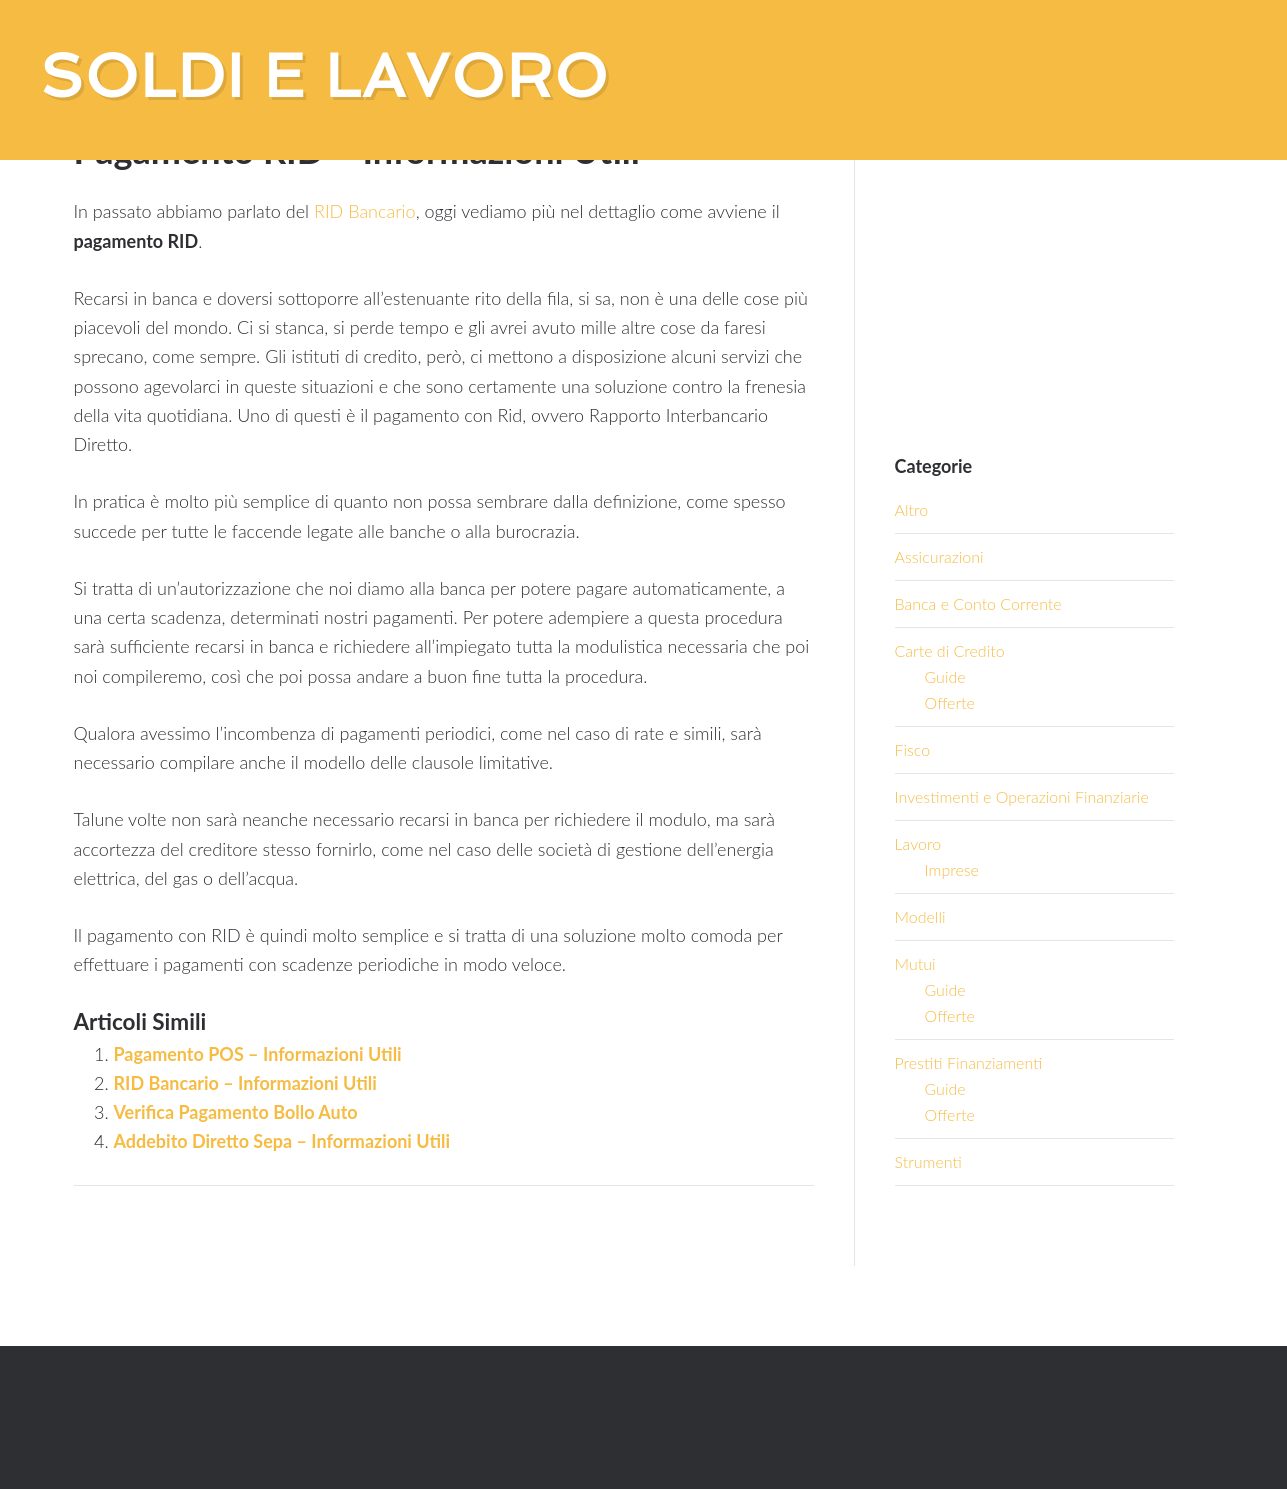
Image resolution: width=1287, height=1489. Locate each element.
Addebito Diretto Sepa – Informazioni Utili (282, 1141)
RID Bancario (365, 211)
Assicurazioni (939, 556)
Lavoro (918, 843)
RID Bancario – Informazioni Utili (245, 1083)
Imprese (952, 869)
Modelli (920, 916)
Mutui (915, 963)
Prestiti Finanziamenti (969, 1062)
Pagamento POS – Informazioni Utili (258, 1054)
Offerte (950, 702)
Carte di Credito (950, 650)
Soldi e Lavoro (324, 76)
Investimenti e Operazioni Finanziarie (1022, 796)
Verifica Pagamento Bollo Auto (236, 1112)
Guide (945, 676)
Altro (912, 509)
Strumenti (928, 1161)
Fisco (913, 749)
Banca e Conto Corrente (978, 603)
